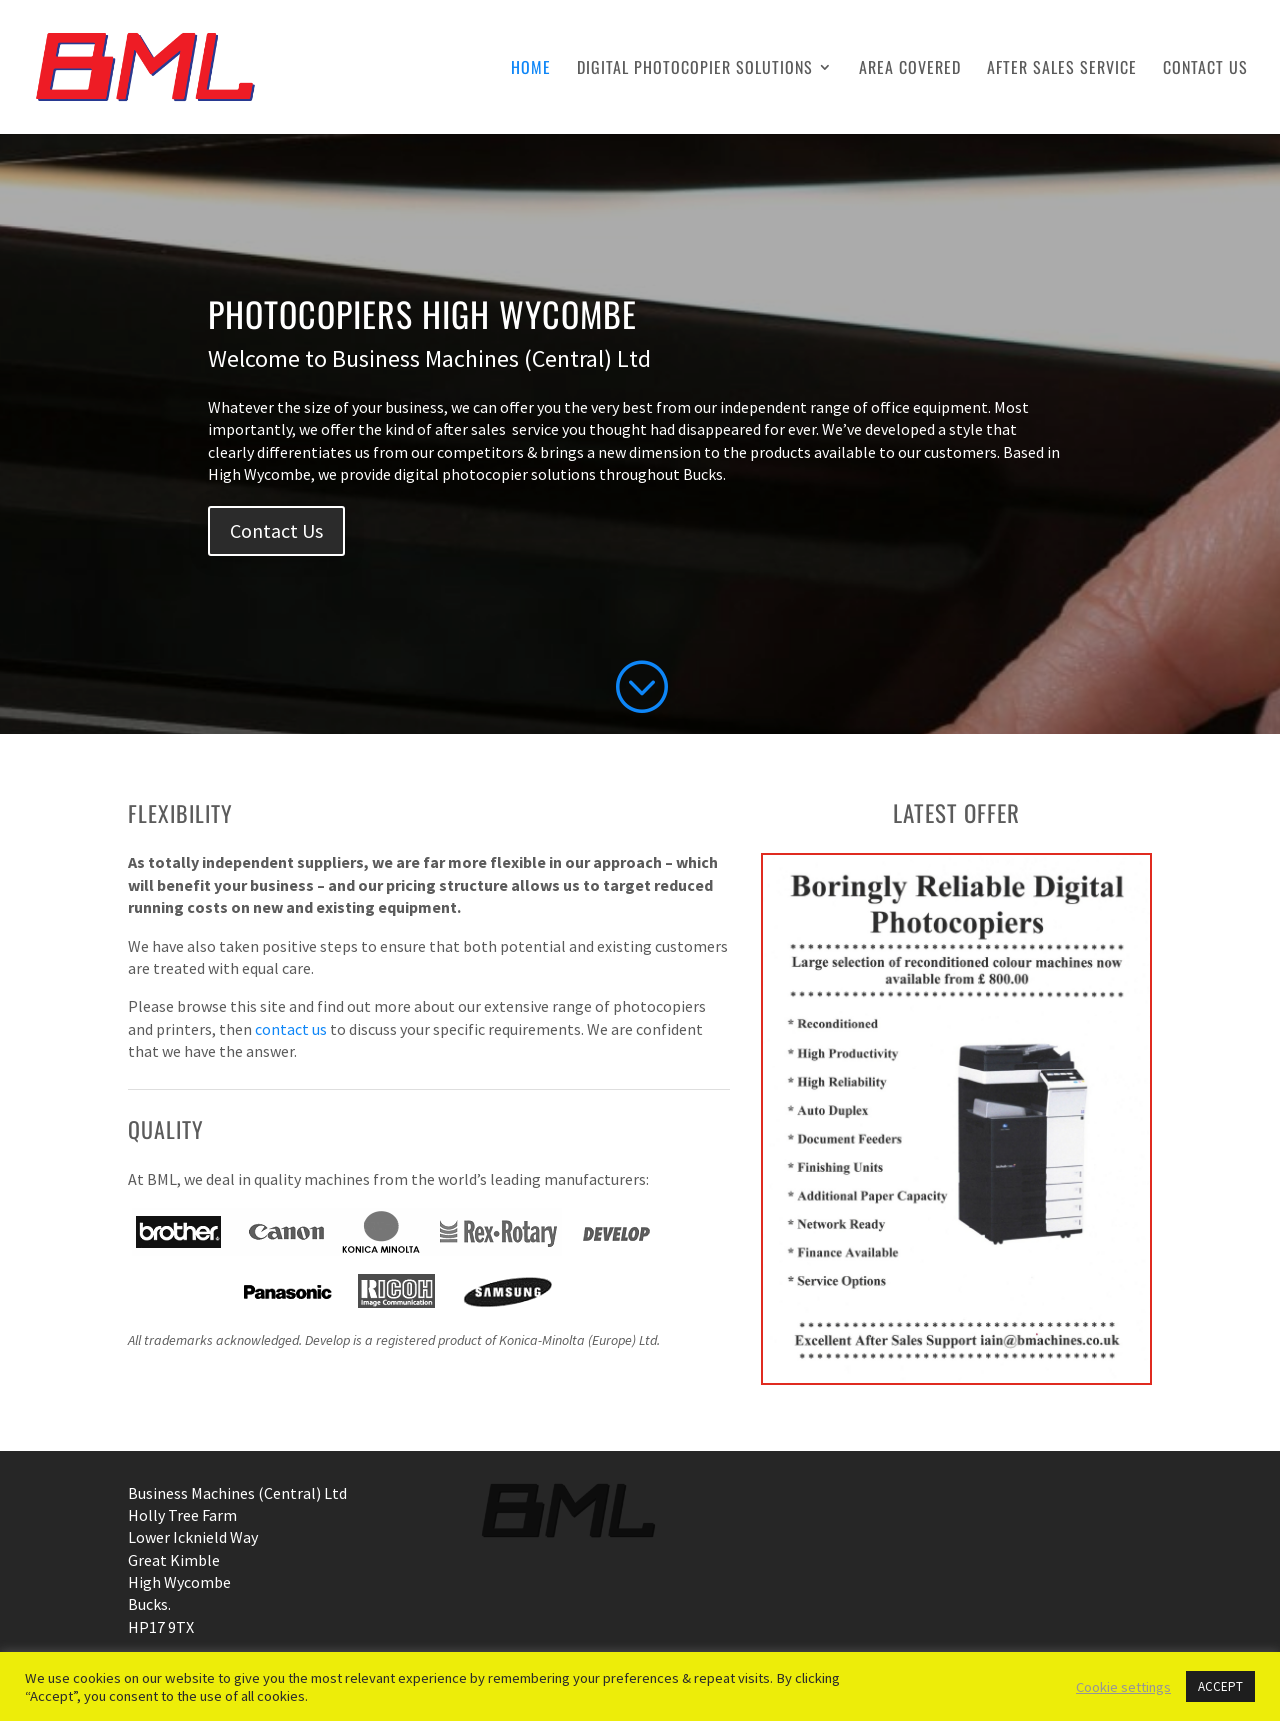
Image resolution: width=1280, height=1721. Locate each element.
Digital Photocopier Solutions (695, 69)
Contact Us (1205, 69)
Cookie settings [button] (1123, 1687)
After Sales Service (1062, 69)
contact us (291, 1029)
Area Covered (910, 69)
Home (531, 69)
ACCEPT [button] (1220, 1686)
